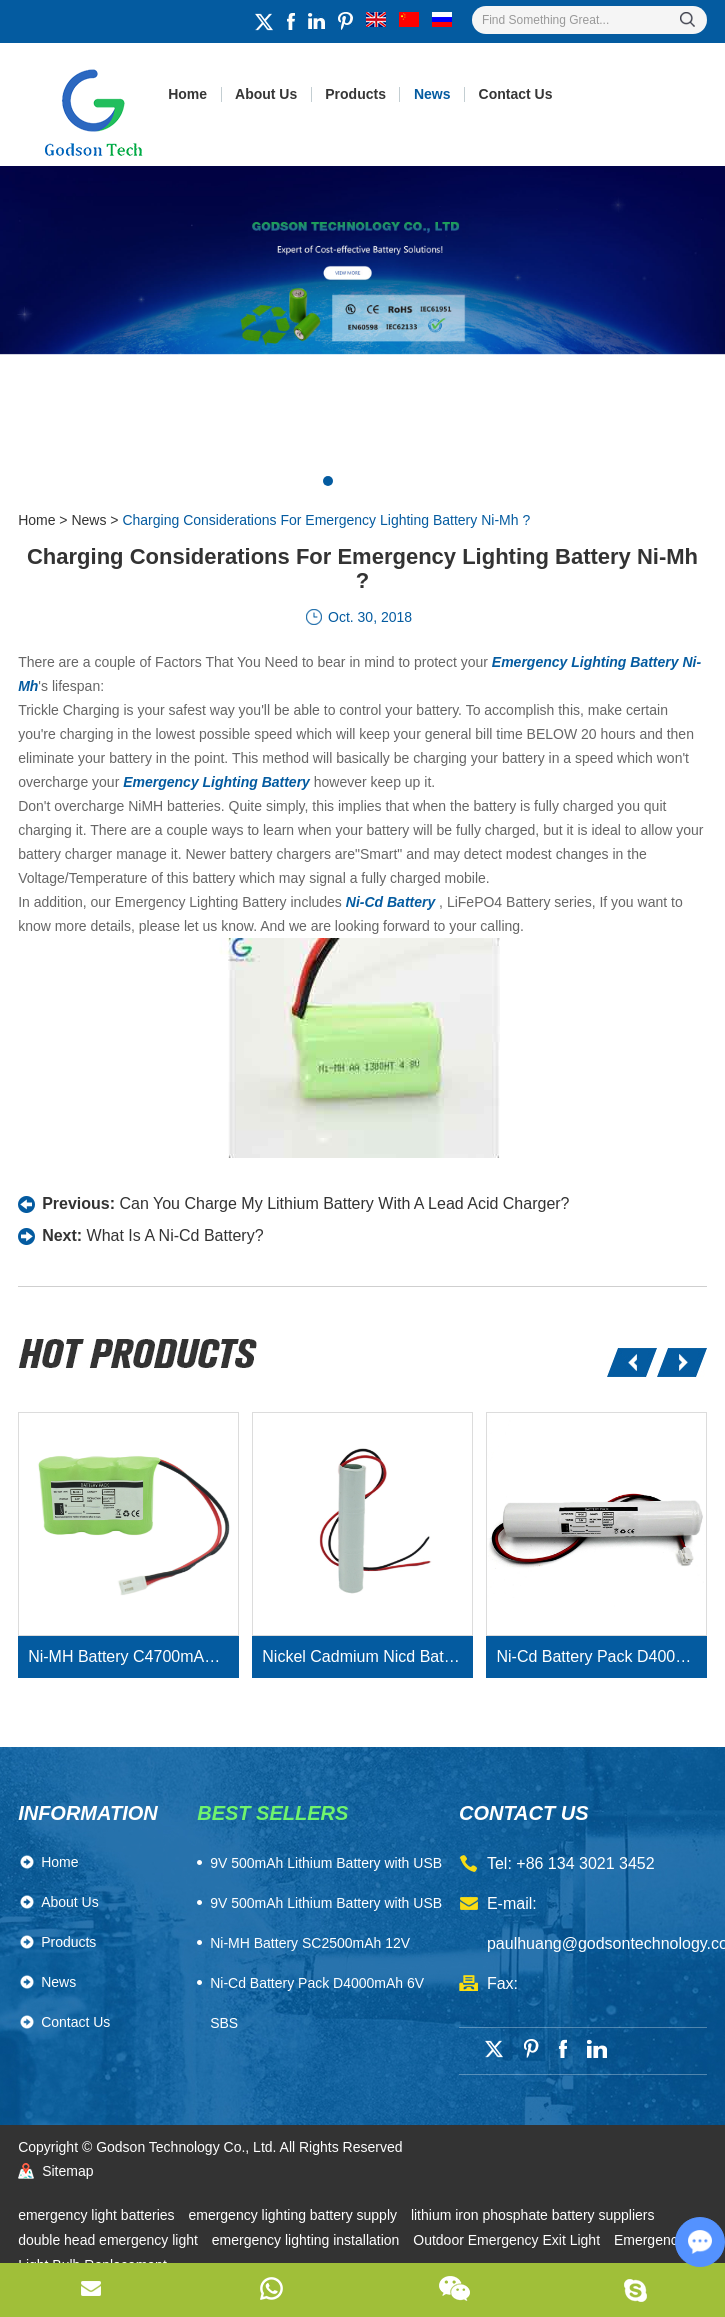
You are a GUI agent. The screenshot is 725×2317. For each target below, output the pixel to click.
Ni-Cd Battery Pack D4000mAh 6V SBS (317, 2003)
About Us (266, 94)
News (432, 94)
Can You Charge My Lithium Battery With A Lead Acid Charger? (344, 1203)
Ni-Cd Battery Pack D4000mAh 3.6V (601, 1656)
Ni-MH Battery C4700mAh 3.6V (133, 1656)
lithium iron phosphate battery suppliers (533, 2215)
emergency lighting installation (307, 2240)
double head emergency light (110, 2240)
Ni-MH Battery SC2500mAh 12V (310, 1943)
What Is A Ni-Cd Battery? (175, 1235)
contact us (524, 1813)
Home (187, 94)
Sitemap (67, 2171)
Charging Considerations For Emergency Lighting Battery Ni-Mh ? (326, 520)
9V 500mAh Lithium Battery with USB (326, 1903)
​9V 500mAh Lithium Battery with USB (326, 1863)
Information (88, 1813)
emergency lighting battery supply (294, 2215)
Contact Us (516, 94)
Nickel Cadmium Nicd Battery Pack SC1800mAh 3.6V (367, 1656)
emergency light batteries (98, 2215)
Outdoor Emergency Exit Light (508, 2240)
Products (355, 94)
